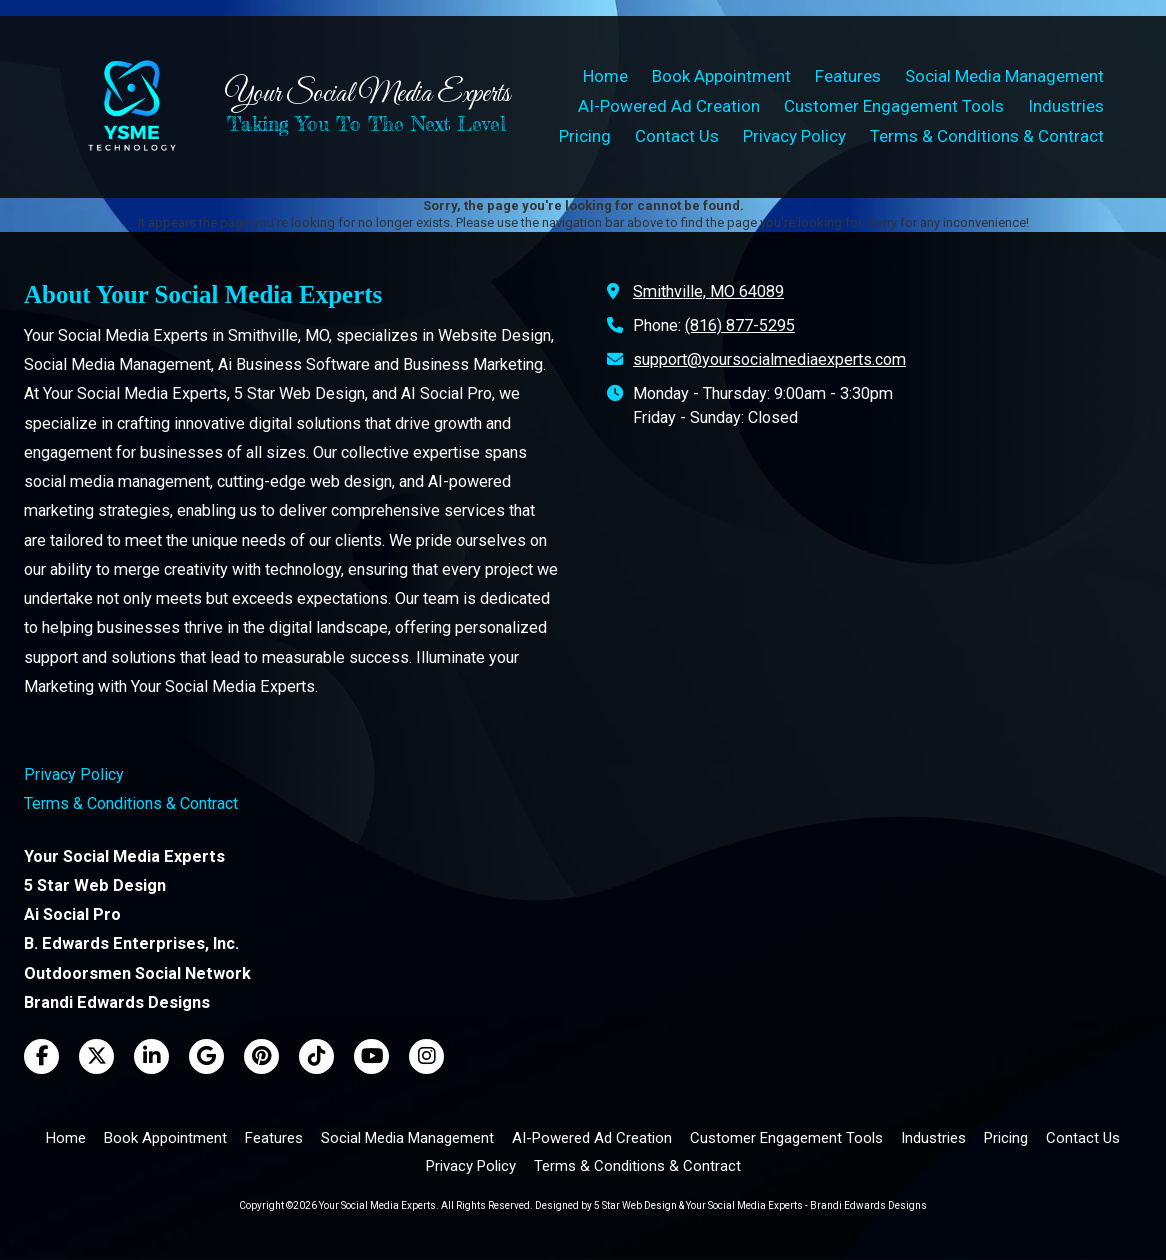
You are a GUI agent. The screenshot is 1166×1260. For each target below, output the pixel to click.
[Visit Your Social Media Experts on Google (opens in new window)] (206, 1056)
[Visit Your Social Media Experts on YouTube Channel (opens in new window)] (371, 1056)
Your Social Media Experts (367, 94)
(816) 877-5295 (740, 325)
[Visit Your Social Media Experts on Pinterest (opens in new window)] (261, 1056)
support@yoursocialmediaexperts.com (769, 359)
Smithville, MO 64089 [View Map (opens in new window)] (708, 291)
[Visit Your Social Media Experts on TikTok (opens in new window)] (316, 1056)
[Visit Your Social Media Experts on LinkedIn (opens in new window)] (151, 1056)
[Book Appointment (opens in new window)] (721, 77)
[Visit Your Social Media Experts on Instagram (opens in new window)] (426, 1056)
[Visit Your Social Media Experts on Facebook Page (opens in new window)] (41, 1056)
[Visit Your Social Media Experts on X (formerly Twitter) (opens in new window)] (96, 1056)
